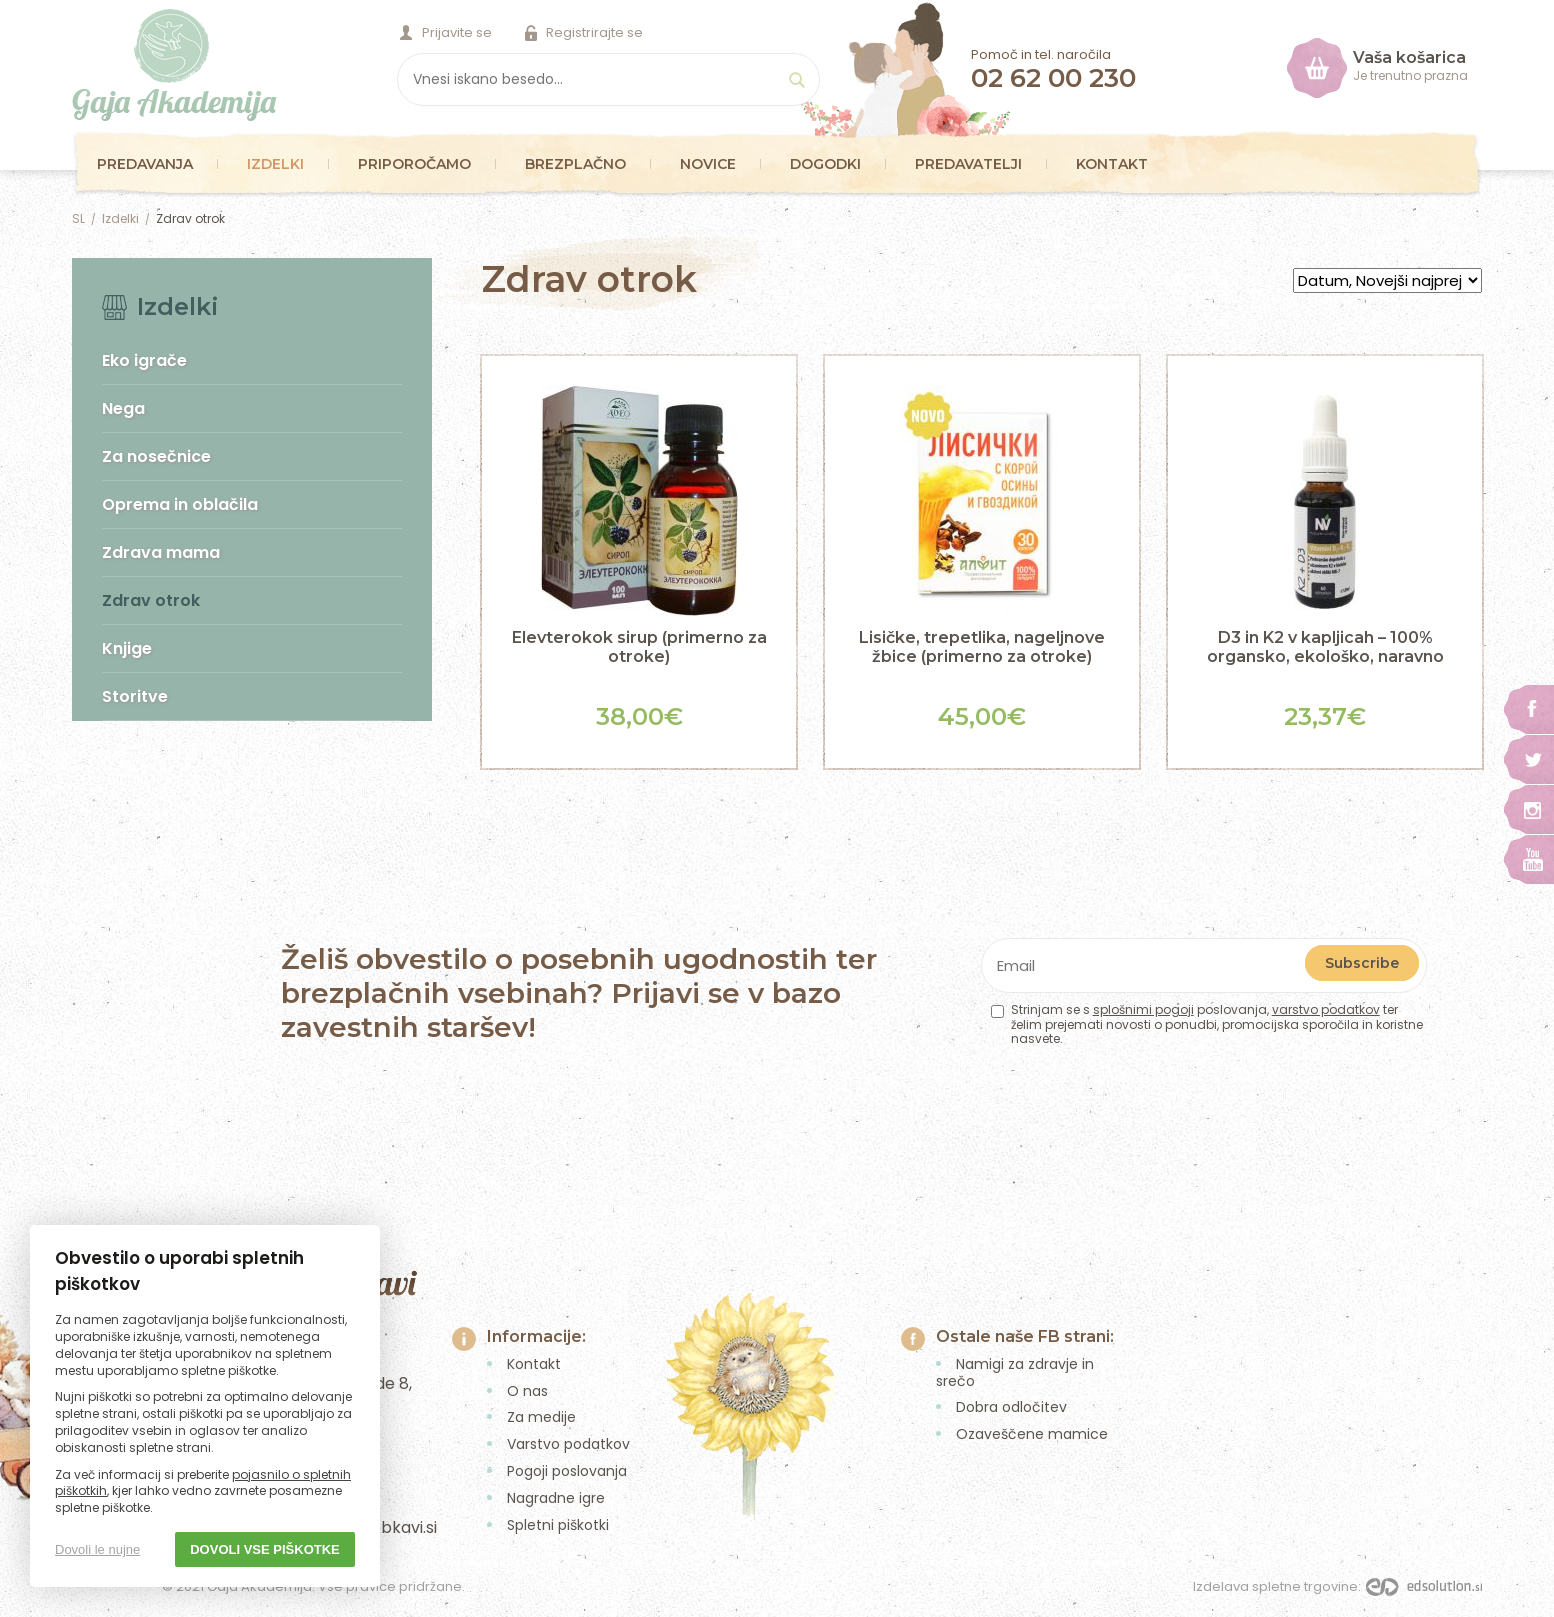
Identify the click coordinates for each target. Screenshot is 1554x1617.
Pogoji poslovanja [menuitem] (567, 1471)
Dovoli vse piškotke (265, 1549)
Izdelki (120, 218)
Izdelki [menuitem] (275, 164)
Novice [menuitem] (708, 164)
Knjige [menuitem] (127, 648)
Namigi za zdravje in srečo (1015, 1372)
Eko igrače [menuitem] (144, 360)
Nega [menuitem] (123, 408)
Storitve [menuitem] (135, 696)
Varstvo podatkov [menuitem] (568, 1444)
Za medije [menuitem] (541, 1417)
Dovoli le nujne (97, 1549)
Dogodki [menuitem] (825, 164)
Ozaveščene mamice (1032, 1434)
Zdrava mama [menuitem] (161, 552)
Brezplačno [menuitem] (575, 164)
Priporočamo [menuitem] (414, 164)
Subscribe (1362, 963)
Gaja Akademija (174, 65)
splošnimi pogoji (1143, 1009)
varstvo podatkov (1326, 1009)
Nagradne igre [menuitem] (556, 1498)
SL (78, 218)
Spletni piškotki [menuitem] (558, 1525)
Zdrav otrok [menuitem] (151, 600)
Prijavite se (457, 32)
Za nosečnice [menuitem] (156, 456)
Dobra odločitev (1011, 1407)
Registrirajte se (594, 32)
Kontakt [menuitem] (1112, 164)
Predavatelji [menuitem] (968, 164)
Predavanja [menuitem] (145, 164)
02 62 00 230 (1053, 78)
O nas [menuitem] (527, 1391)
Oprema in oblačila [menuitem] (180, 504)
